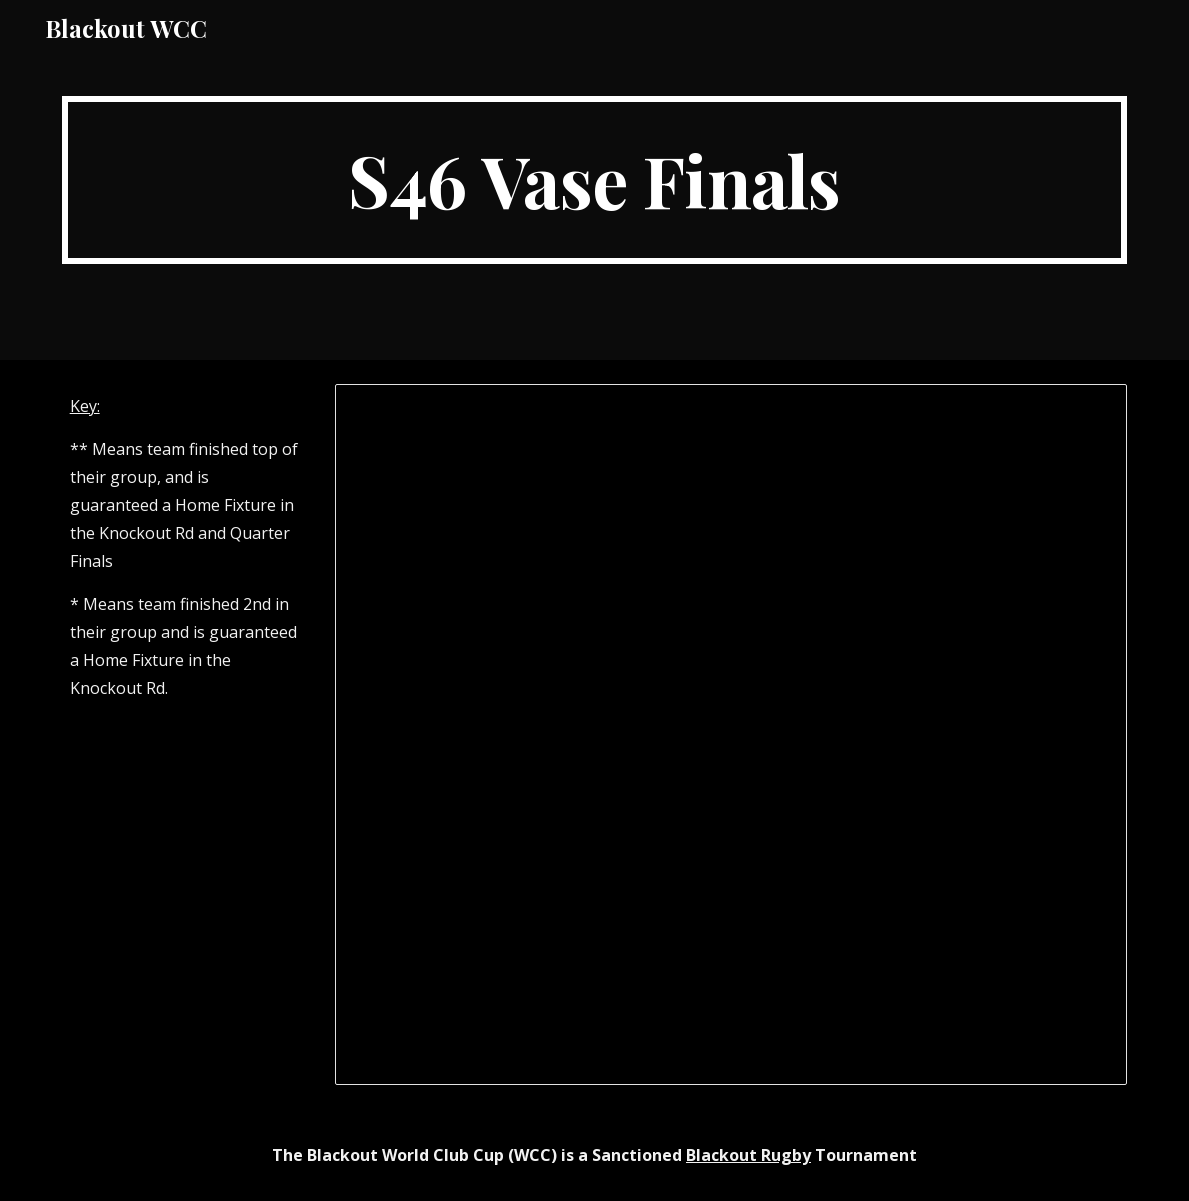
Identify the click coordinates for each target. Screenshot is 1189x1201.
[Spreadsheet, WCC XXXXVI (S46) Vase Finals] (731, 734)
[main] (595, 180)
